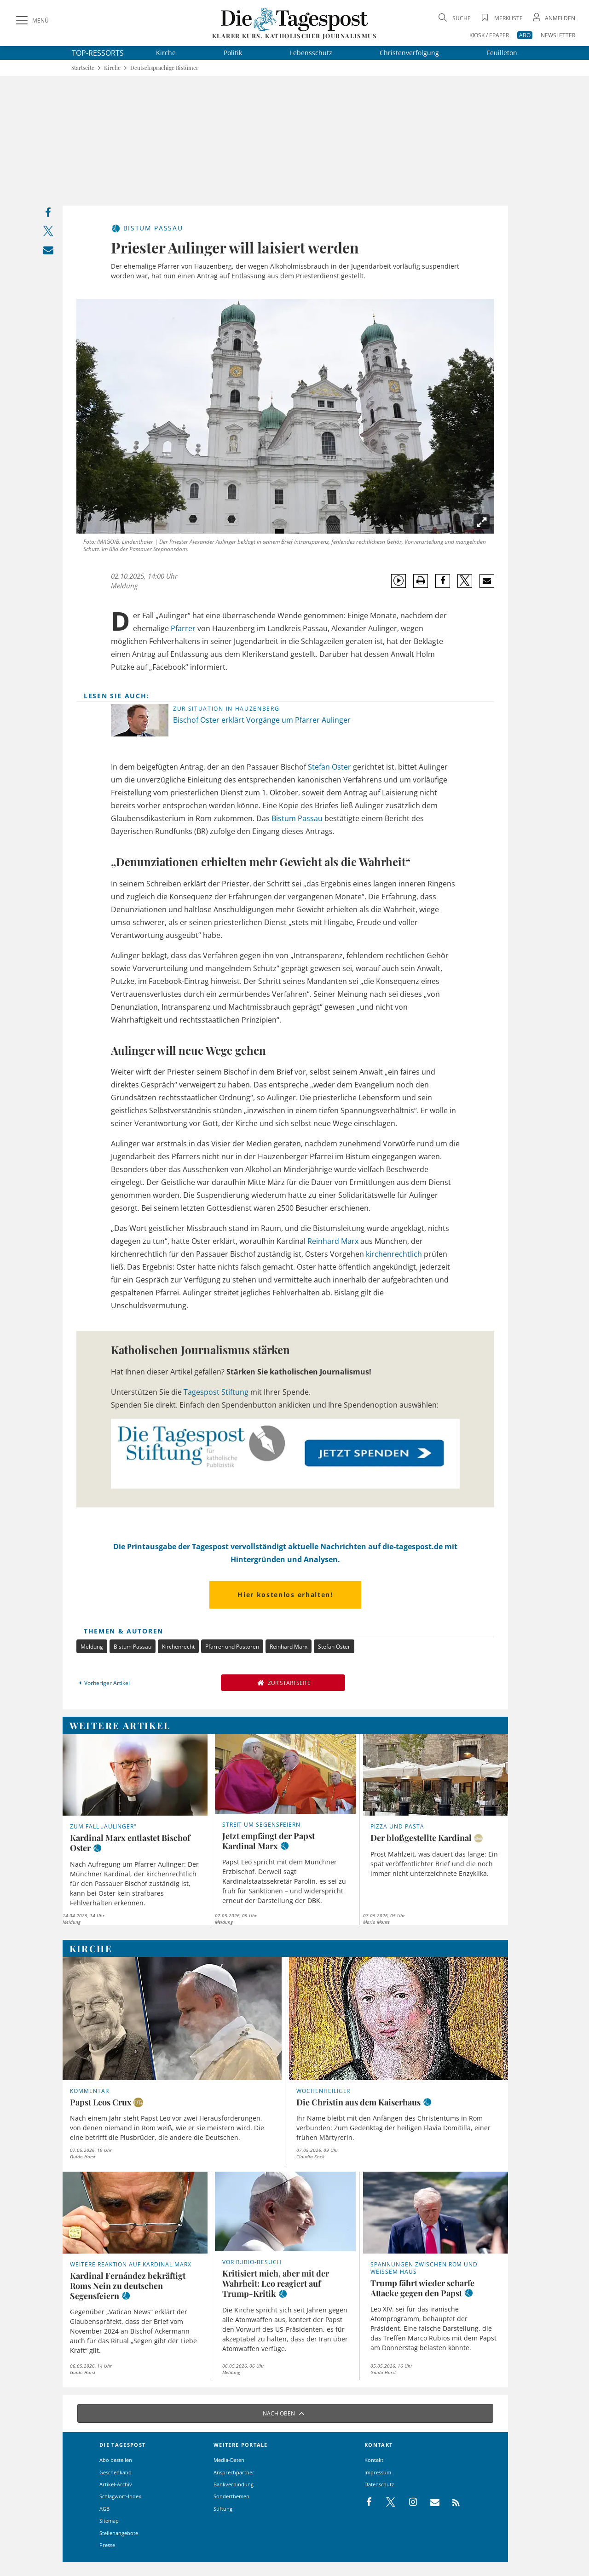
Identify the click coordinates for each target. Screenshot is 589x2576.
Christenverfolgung (409, 52)
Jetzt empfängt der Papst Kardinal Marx (268, 1841)
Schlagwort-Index (120, 2496)
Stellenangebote (118, 2533)
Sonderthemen (231, 2496)
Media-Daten (229, 2459)
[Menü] (31, 21)
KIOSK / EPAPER (489, 35)
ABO (525, 35)
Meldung (92, 1646)
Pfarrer (183, 628)
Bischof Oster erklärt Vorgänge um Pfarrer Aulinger (262, 720)
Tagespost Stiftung (216, 1392)
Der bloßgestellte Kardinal (421, 1837)
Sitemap (109, 2520)
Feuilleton (502, 52)
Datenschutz (379, 2484)
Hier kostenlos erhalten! (285, 1594)
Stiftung (223, 2508)
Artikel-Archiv (115, 2484)
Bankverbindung (234, 2484)
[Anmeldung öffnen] (553, 18)
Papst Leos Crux (101, 2102)
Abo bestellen (115, 2459)
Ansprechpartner (234, 2472)
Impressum (377, 2472)
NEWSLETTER (558, 35)
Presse (107, 2545)
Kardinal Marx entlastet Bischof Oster (130, 1842)
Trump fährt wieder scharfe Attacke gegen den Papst (422, 2288)
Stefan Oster (329, 767)
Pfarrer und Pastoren (232, 1646)
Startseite (82, 67)
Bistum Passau (297, 818)
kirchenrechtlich (394, 1254)
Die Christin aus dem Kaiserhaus (358, 2102)
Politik (233, 52)
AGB (104, 2508)
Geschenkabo (115, 2472)
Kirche (166, 52)
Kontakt (373, 2459)
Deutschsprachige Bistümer (164, 67)
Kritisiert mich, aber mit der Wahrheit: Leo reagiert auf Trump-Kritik (275, 2283)
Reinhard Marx (332, 1241)
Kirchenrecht (178, 1646)
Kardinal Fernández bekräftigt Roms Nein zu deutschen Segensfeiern (127, 2285)
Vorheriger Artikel (103, 1683)
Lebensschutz (311, 52)
